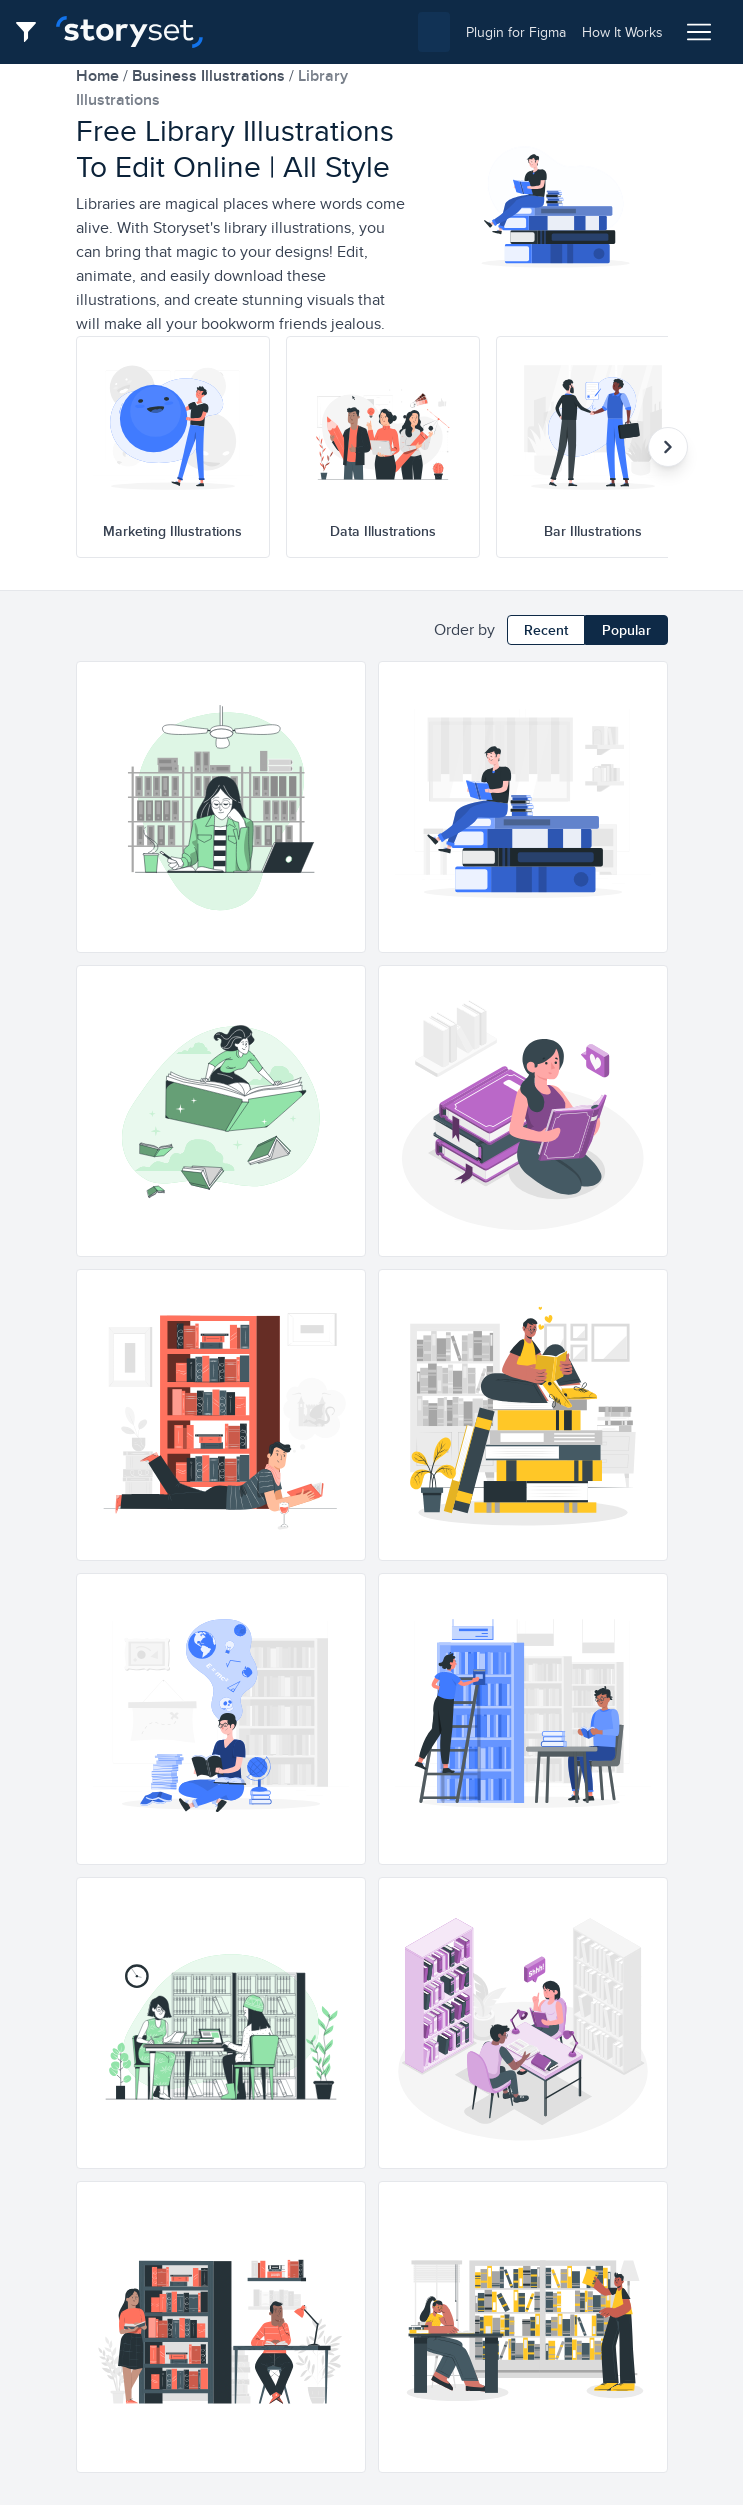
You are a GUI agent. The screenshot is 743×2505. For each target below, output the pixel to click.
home (99, 75)
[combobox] (334, 32)
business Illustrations (210, 75)
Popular (626, 630)
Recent (546, 630)
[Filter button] (32, 32)
